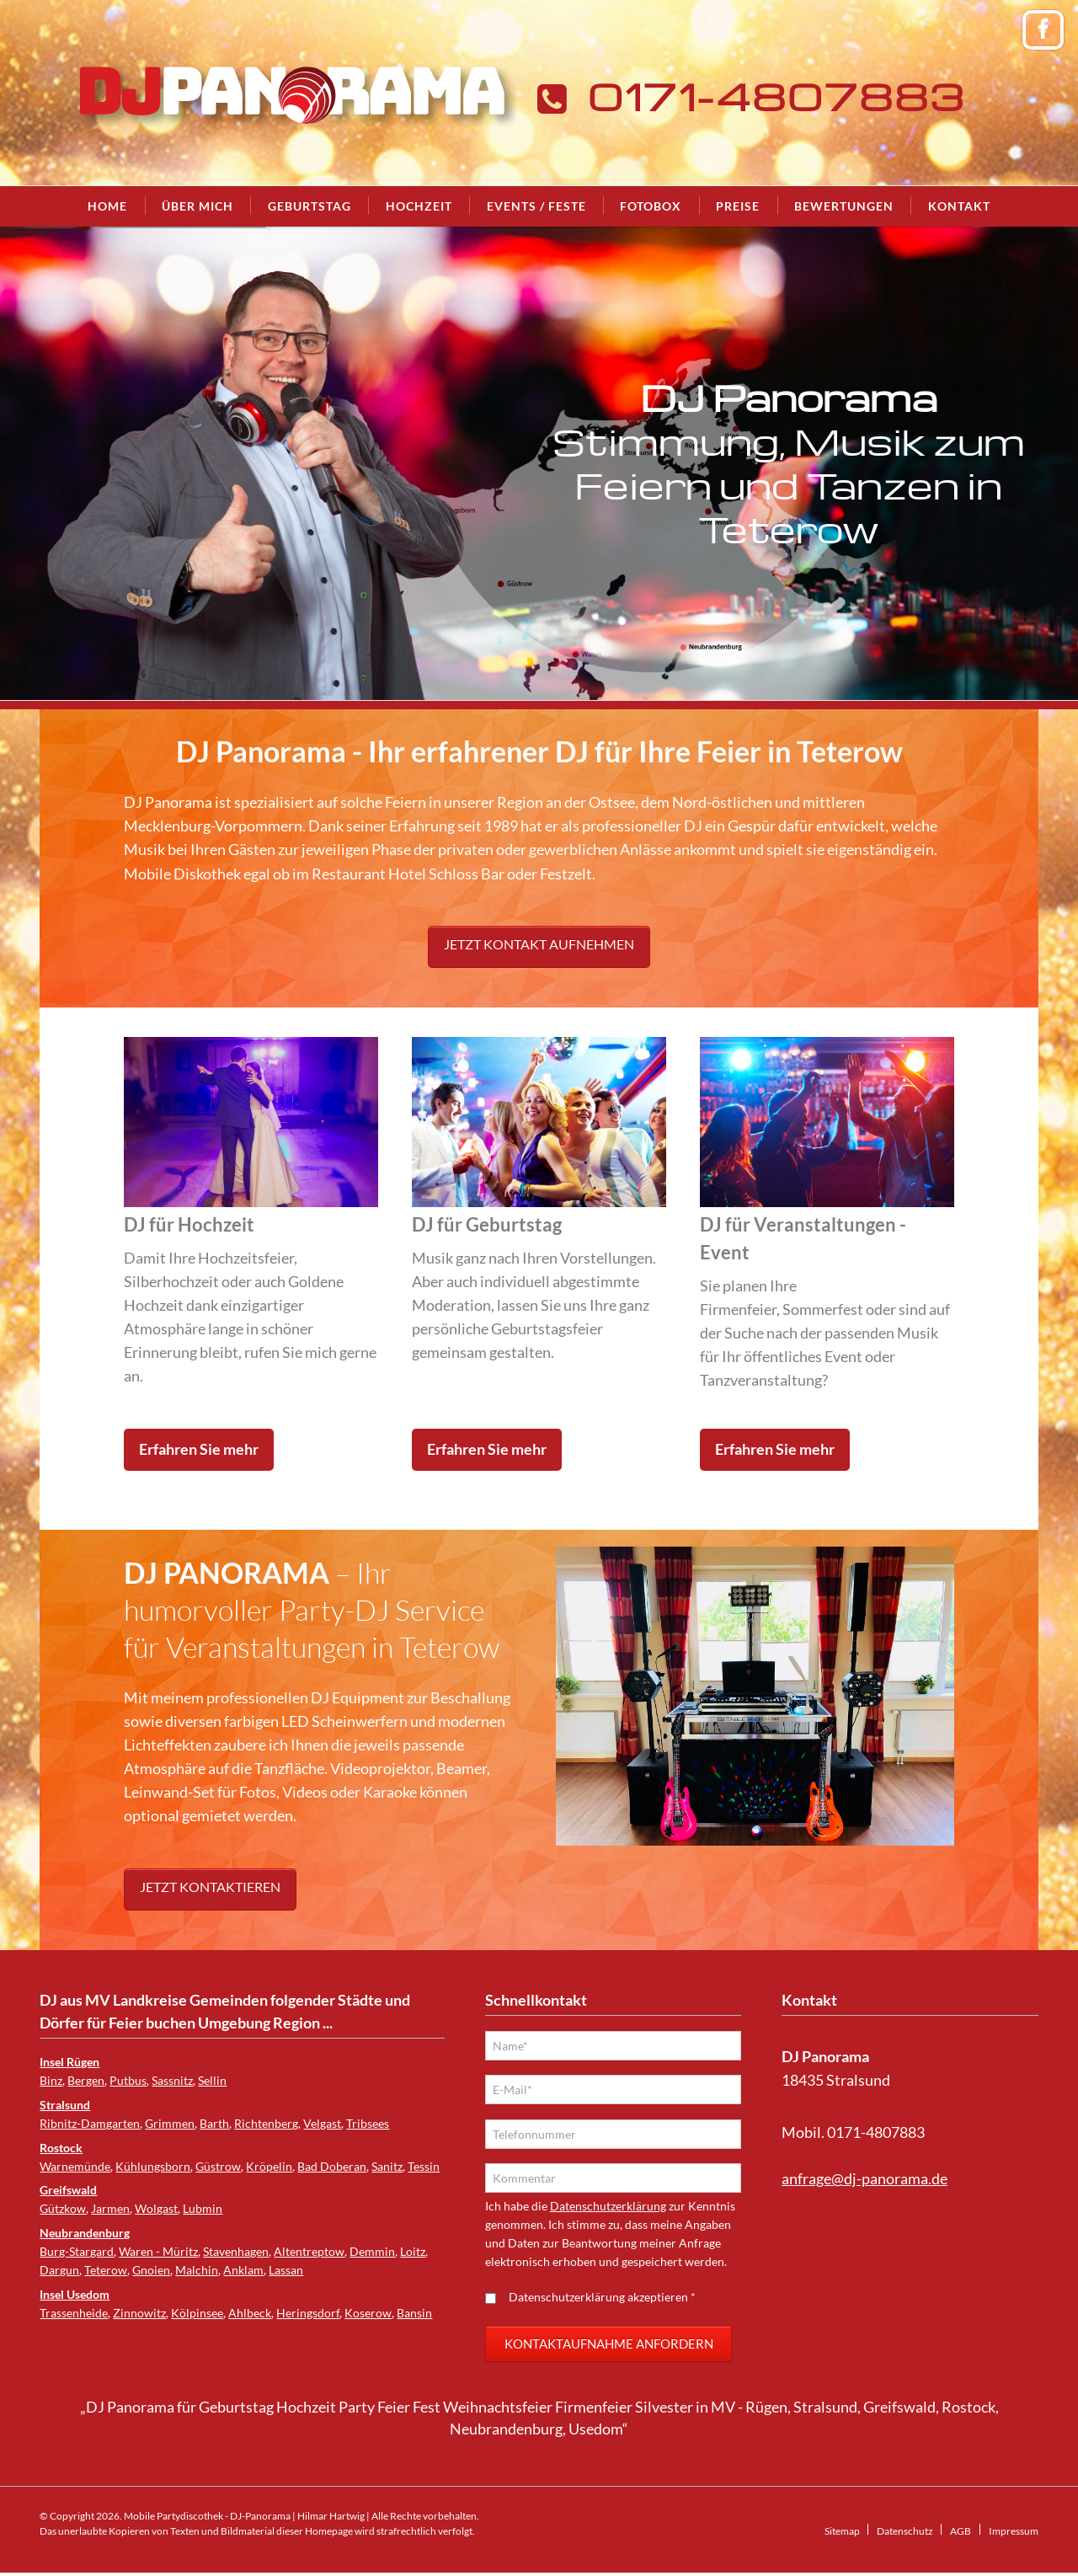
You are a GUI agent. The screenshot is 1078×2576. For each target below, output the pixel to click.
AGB (960, 2534)
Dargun (59, 2270)
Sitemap (842, 2534)
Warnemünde (75, 2166)
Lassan (286, 2270)
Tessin (424, 2166)
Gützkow (63, 2208)
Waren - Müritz (158, 2251)
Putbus (128, 2080)
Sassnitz (172, 2080)
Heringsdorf (307, 2313)
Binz (51, 2080)
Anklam (243, 2270)
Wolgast (156, 2208)
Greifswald (68, 2190)
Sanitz (387, 2166)
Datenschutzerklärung (608, 2209)
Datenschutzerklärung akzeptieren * (602, 2300)
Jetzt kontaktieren (210, 1887)
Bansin (414, 2313)
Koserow (368, 2313)
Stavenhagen (236, 2251)
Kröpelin (269, 2166)
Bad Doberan (331, 2166)
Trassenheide (74, 2313)
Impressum (1013, 2534)
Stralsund (65, 2105)
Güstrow (218, 2166)
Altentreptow (309, 2251)
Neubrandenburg (85, 2233)
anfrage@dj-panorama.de (864, 2179)
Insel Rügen (69, 2062)
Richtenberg (266, 2123)
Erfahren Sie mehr (199, 1449)
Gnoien (151, 2270)
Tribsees (367, 2123)
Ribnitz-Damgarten (90, 2123)
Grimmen (170, 2123)
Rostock (61, 2147)
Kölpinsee (197, 2313)
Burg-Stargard (77, 2251)
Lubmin (202, 2208)
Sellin (212, 2080)
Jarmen (110, 2208)
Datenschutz (905, 2534)
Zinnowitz (139, 2313)
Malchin (196, 2270)
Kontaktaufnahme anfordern (608, 2346)
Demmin (372, 2251)
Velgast (322, 2123)
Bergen (85, 2080)
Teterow (105, 2270)
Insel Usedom (74, 2294)
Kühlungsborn (152, 2166)
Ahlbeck (249, 2313)
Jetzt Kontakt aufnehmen (539, 944)
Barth (214, 2123)
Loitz (412, 2251)
